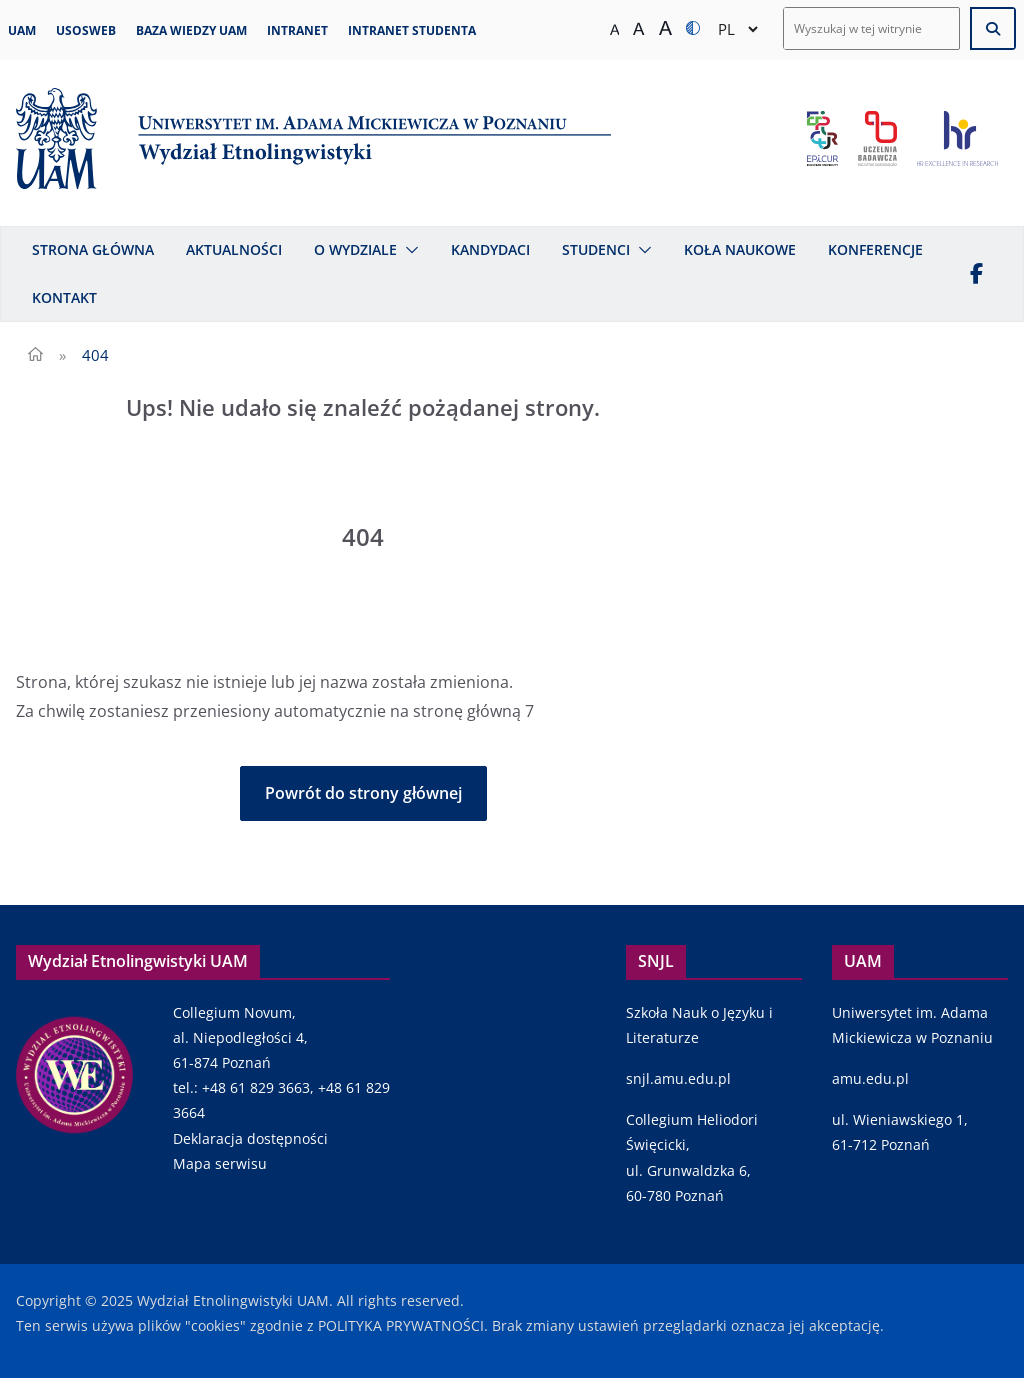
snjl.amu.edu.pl (678, 1078)
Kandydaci (490, 249)
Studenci (596, 249)
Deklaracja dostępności (250, 1138)
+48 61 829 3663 (256, 1087)
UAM (22, 30)
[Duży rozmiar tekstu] (665, 28)
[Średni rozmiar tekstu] (638, 28)
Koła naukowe (740, 249)
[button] (408, 250)
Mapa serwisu (220, 1163)
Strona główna (93, 249)
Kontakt (64, 297)
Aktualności (234, 249)
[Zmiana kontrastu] (693, 28)
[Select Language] (737, 29)
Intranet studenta (412, 30)
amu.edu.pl (870, 1078)
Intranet (297, 30)
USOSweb (86, 30)
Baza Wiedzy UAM (191, 30)
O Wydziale (355, 249)
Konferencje (875, 249)
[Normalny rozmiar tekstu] (615, 28)
